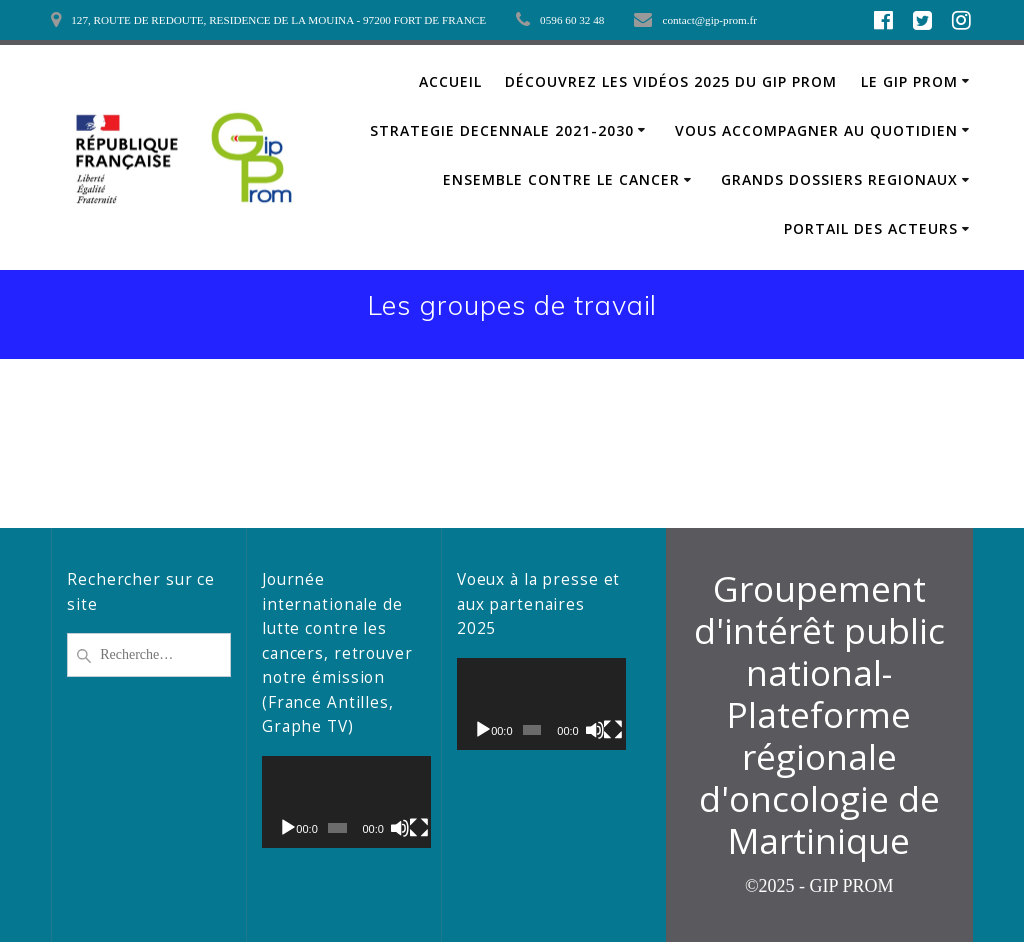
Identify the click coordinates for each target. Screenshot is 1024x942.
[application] (344, 802)
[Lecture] (288, 828)
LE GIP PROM (909, 81)
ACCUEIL (450, 81)
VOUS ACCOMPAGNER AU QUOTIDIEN (816, 130)
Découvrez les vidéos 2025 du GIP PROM (671, 81)
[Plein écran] (414, 828)
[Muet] (397, 828)
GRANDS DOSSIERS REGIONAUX (839, 179)
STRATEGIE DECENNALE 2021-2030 (502, 130)
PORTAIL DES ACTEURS (871, 228)
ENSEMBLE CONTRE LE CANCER (561, 179)
